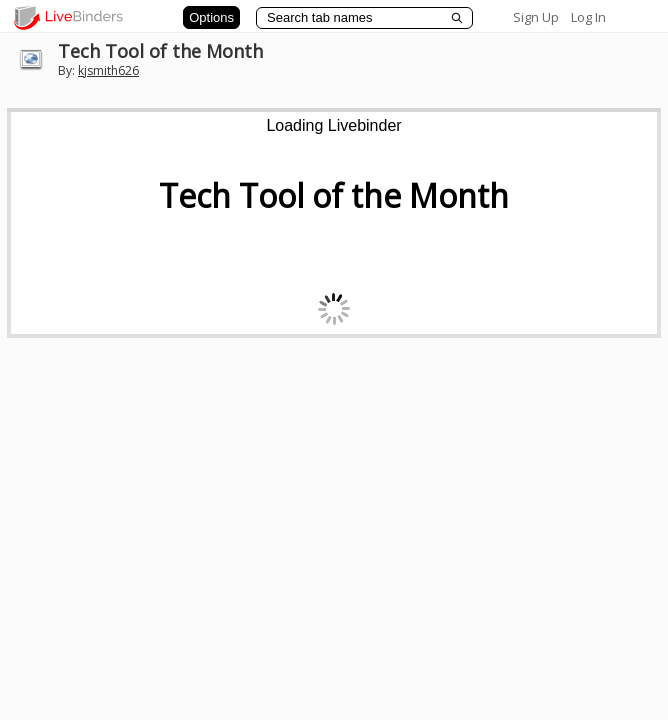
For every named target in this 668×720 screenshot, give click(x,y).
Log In (588, 17)
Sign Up (536, 17)
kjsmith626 (108, 70)
